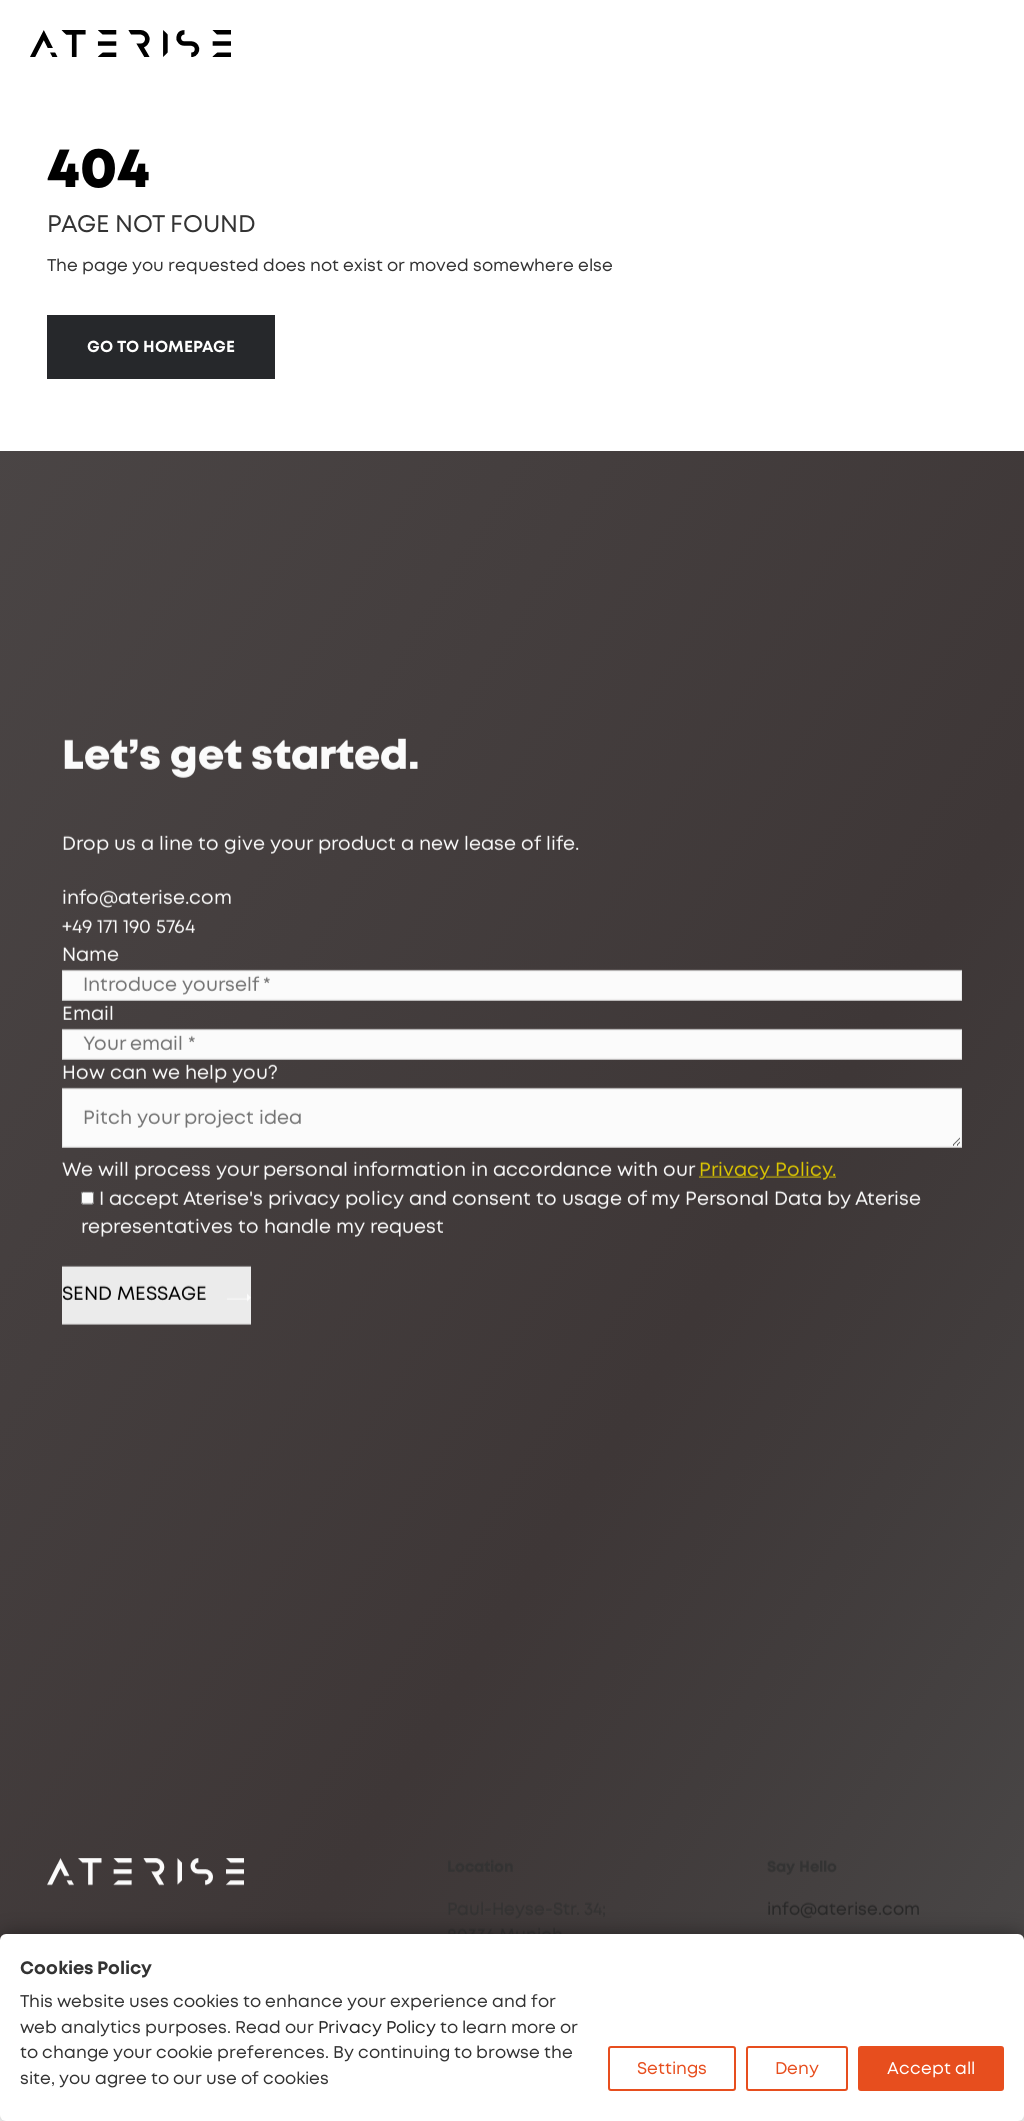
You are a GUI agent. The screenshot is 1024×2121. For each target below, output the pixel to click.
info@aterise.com (843, 1932)
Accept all (931, 2068)
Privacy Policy (377, 2027)
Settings (672, 2068)
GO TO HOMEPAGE (161, 347)
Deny (797, 2068)
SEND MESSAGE (156, 1408)
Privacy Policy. (767, 1283)
